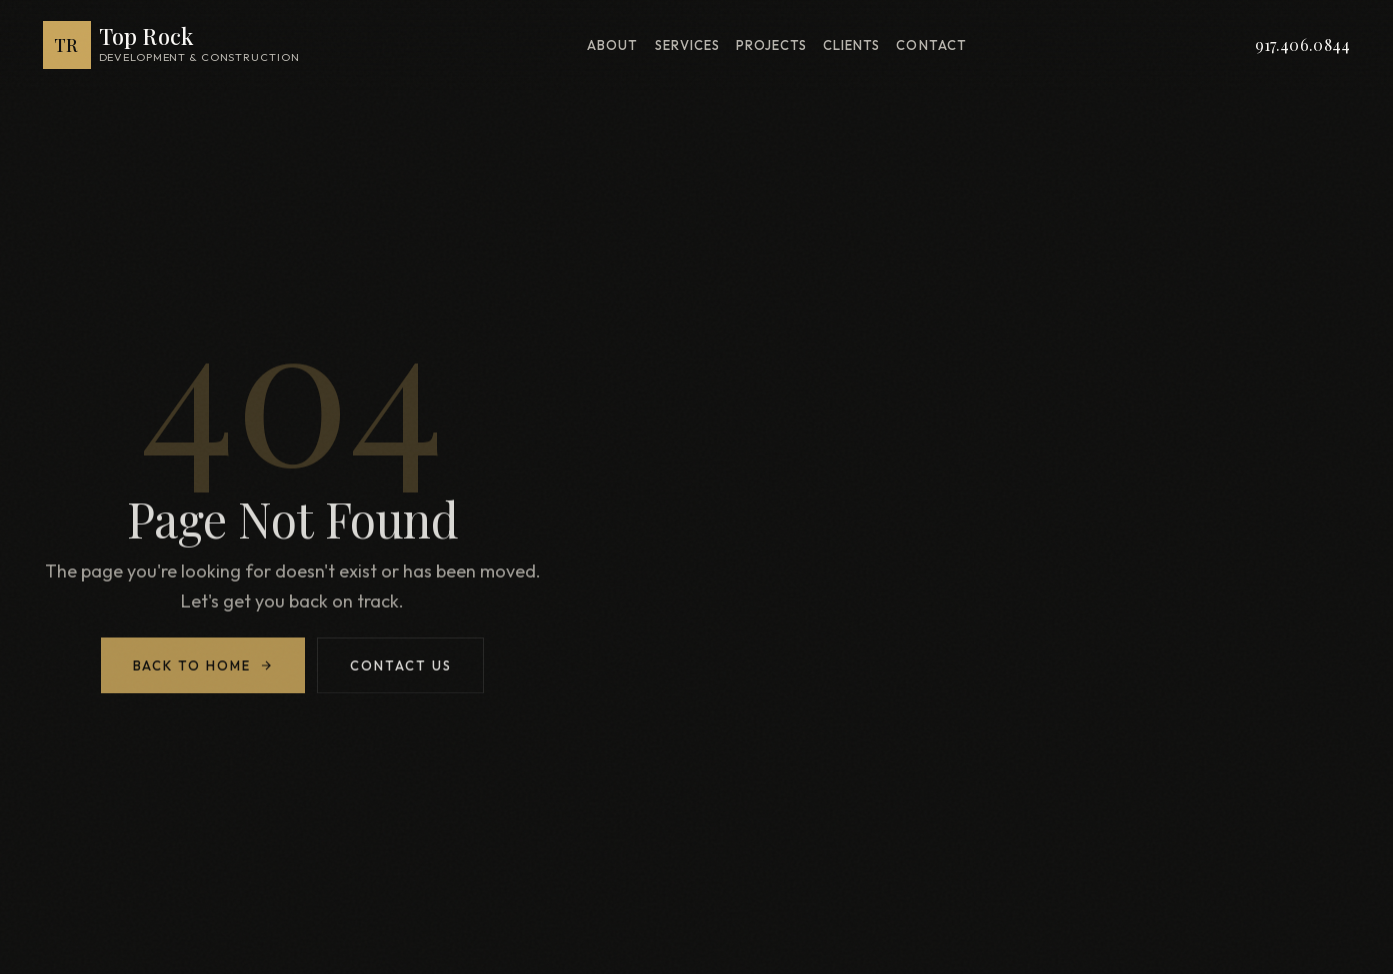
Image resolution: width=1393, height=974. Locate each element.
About (612, 45)
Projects (771, 45)
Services (687, 45)
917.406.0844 (1303, 44)
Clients (851, 45)
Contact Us (401, 669)
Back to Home (203, 669)
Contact (931, 45)
